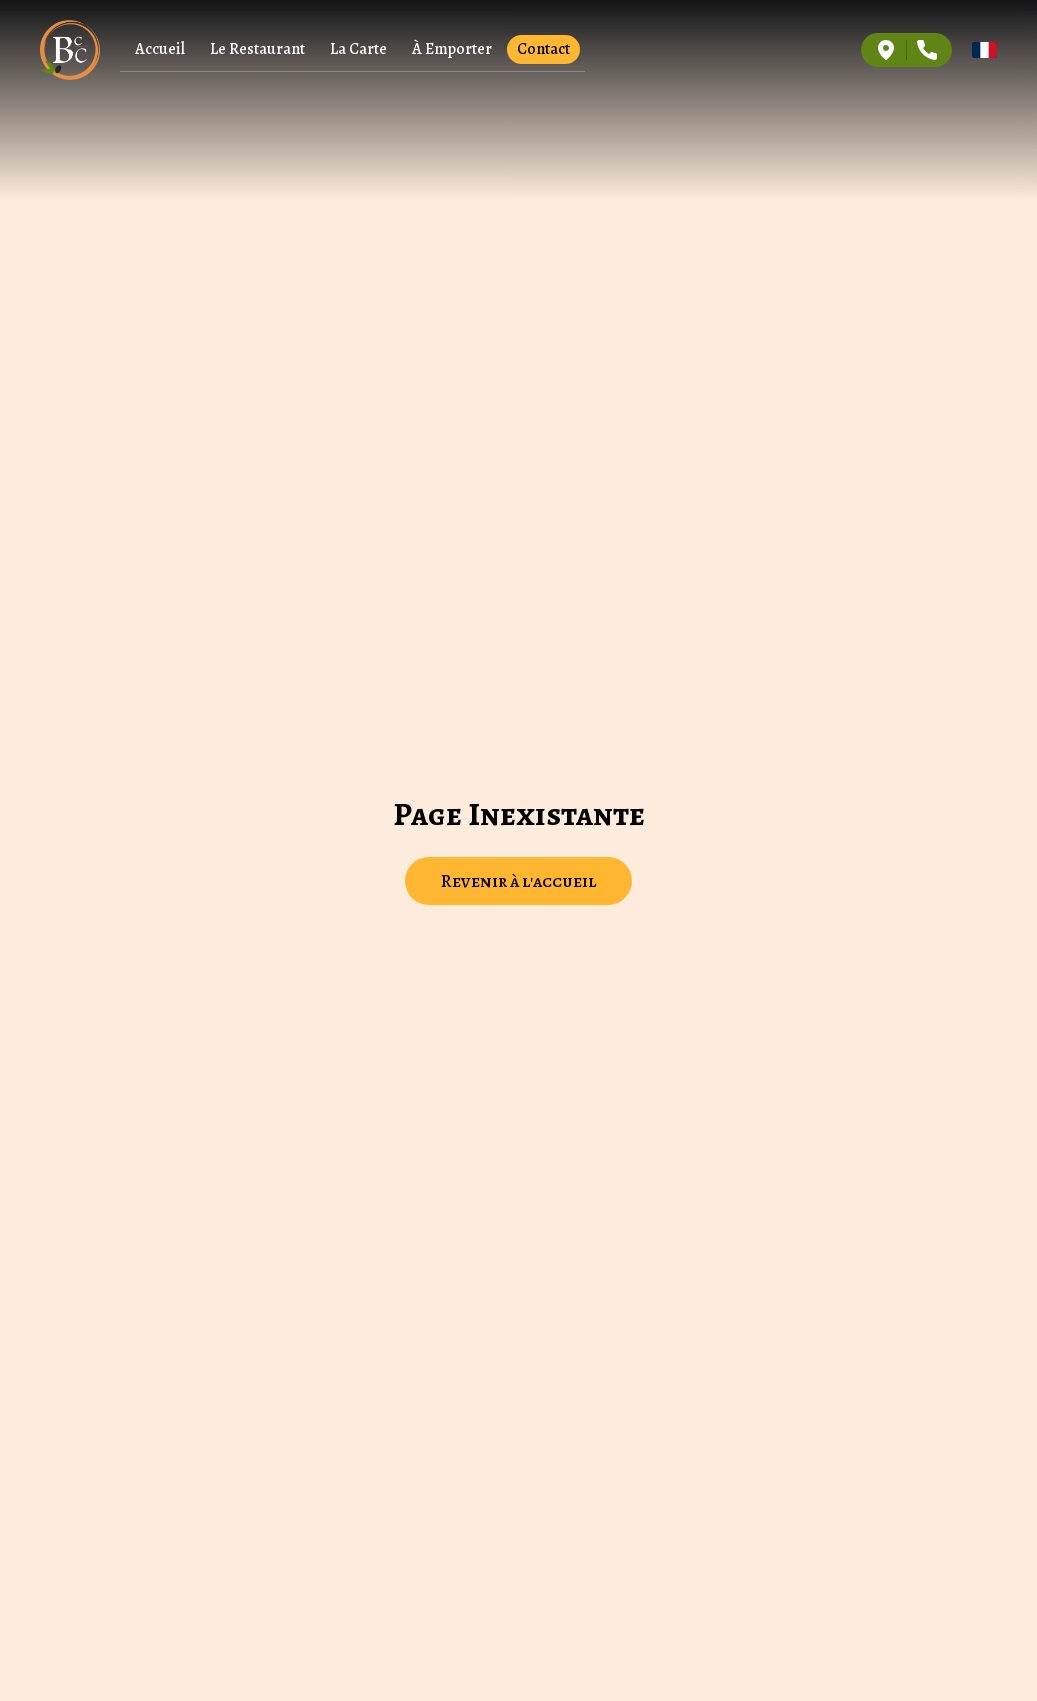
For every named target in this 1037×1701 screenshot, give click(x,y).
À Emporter (452, 49)
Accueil (160, 49)
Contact (543, 49)
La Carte (358, 49)
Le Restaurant (257, 49)
